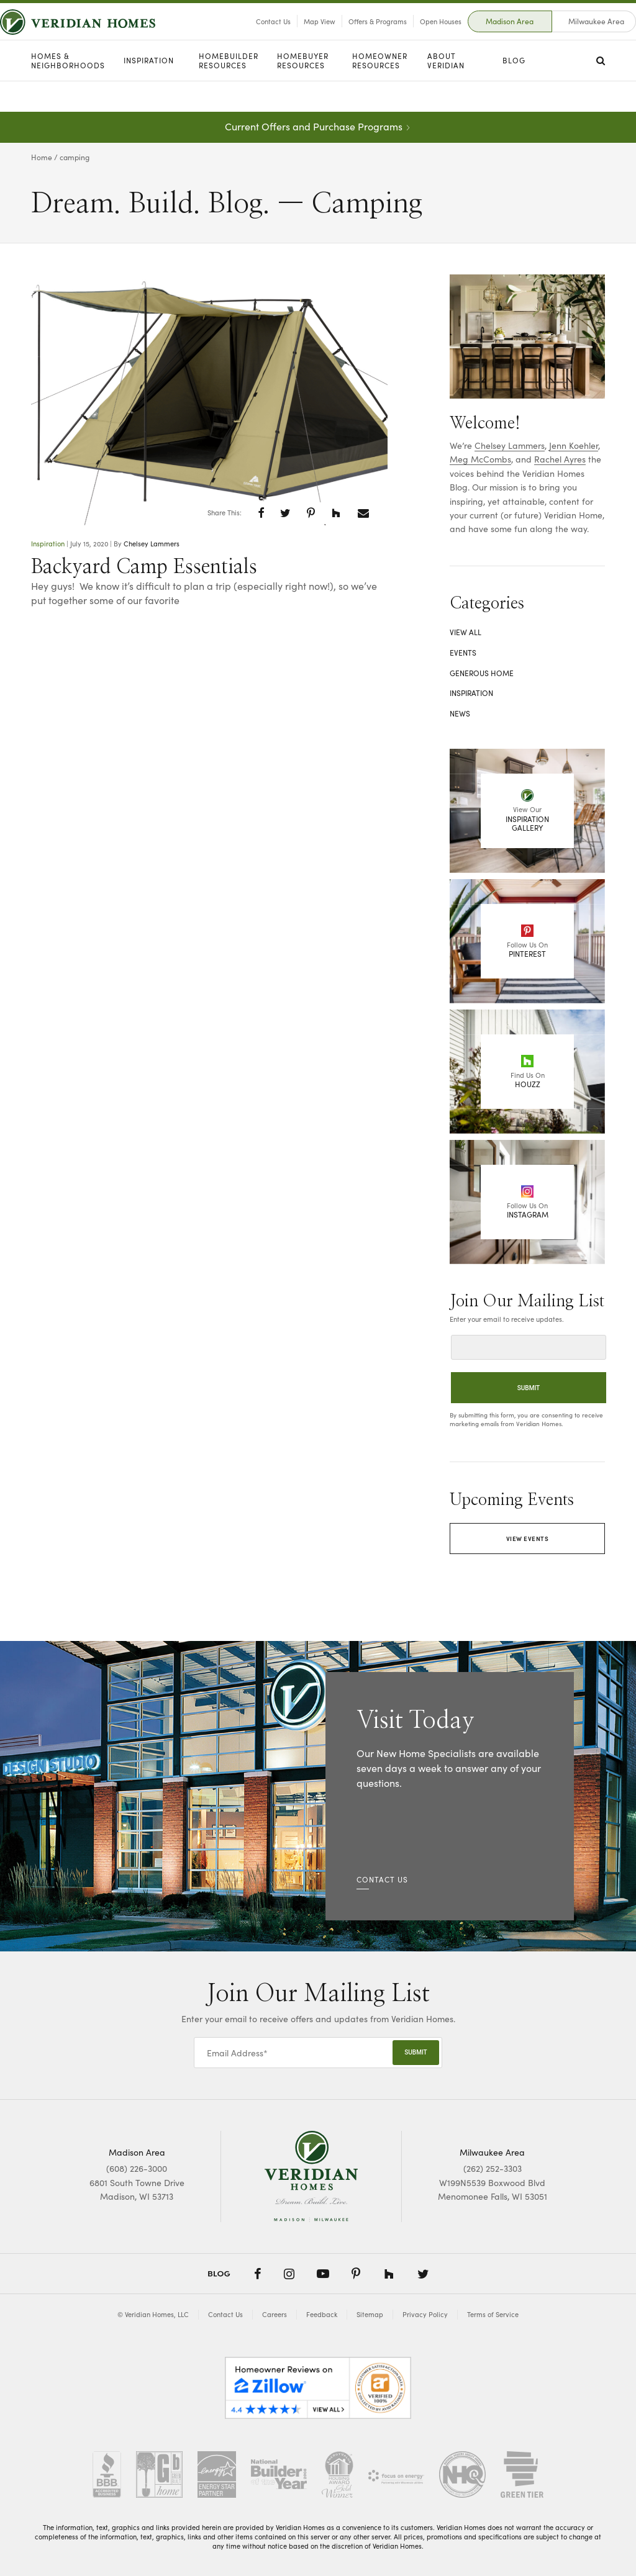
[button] (261, 512)
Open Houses (409, 37)
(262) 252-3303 (492, 2168)
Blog (513, 91)
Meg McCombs (480, 459)
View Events (527, 1538)
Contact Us (242, 37)
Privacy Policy (425, 2314)
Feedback (321, 2314)
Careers (274, 2314)
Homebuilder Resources (228, 92)
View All (465, 632)
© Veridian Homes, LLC (153, 2314)
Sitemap (370, 2314)
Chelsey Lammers (151, 543)
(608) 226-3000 (136, 2168)
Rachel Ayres (560, 459)
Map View (288, 37)
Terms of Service (493, 2314)
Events (463, 653)
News (460, 713)
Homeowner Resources (379, 92)
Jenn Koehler (573, 445)
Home (41, 156)
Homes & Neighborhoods (68, 92)
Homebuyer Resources (303, 92)
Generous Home (482, 673)
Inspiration (149, 91)
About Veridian (446, 92)
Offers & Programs (346, 37)
